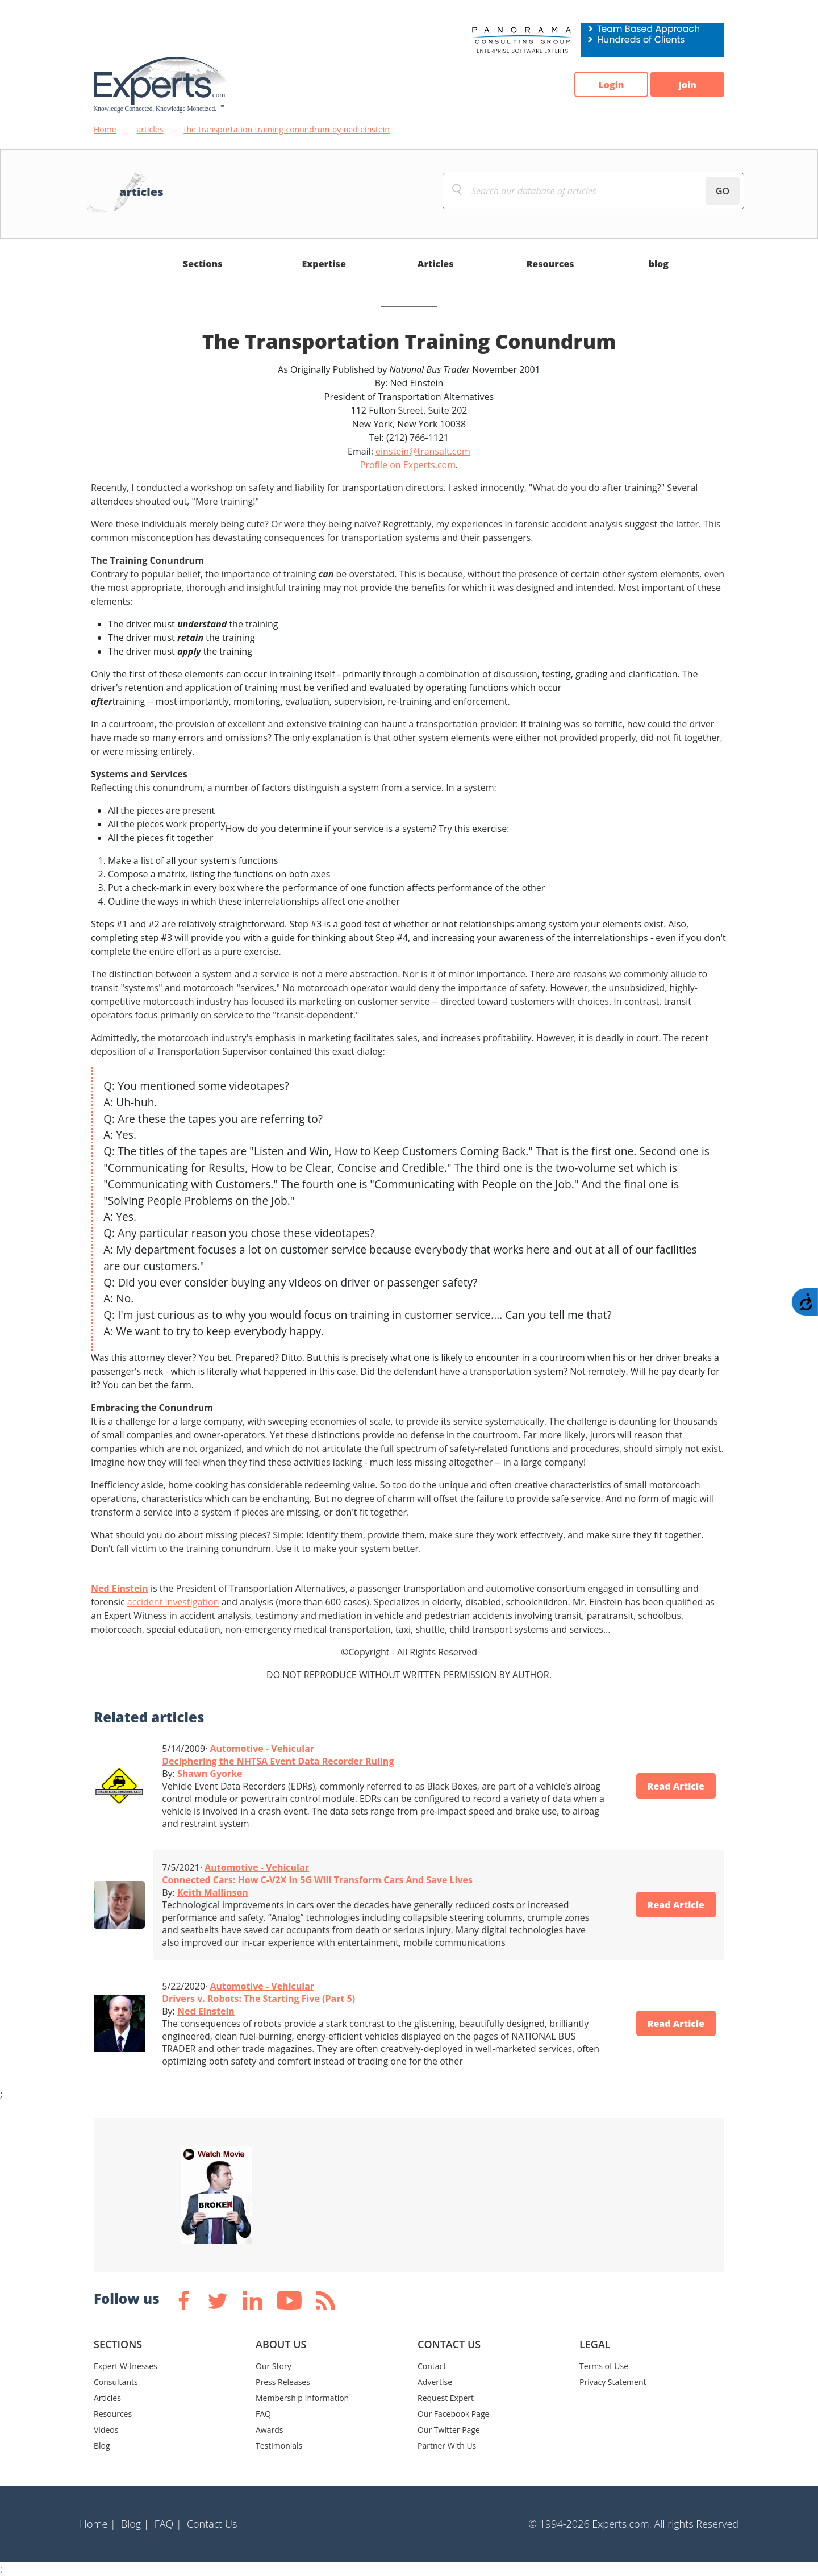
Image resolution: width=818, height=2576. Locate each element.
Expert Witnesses (125, 2366)
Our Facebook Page (453, 2413)
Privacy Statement (612, 2382)
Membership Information (302, 2397)
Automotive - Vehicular (262, 1748)
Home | (98, 2524)
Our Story (273, 2366)
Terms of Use (603, 2366)
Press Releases (283, 2382)
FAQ (263, 2413)
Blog (102, 2445)
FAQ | (168, 2524)
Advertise (435, 2382)
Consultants (116, 2382)
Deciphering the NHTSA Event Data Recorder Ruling (278, 1761)
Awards (269, 2429)
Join (687, 84)
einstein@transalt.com (422, 451)
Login (611, 84)
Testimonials (279, 2445)
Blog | (135, 2524)
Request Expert (446, 2397)
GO (722, 191)
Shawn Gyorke (210, 1773)
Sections (203, 263)
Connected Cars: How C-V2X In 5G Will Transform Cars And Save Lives (317, 1880)
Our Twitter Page (449, 2429)
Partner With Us (447, 2445)
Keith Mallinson (212, 1892)
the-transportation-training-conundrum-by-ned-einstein (286, 129)
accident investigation (173, 1602)
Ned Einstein (119, 1588)
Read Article (675, 1786)
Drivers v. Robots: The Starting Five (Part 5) (258, 1998)
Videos (106, 2429)
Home (105, 129)
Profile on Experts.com (408, 465)
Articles (436, 263)
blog (659, 263)
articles (150, 129)
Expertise (324, 263)
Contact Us (212, 2524)
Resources (550, 263)
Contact (432, 2366)
